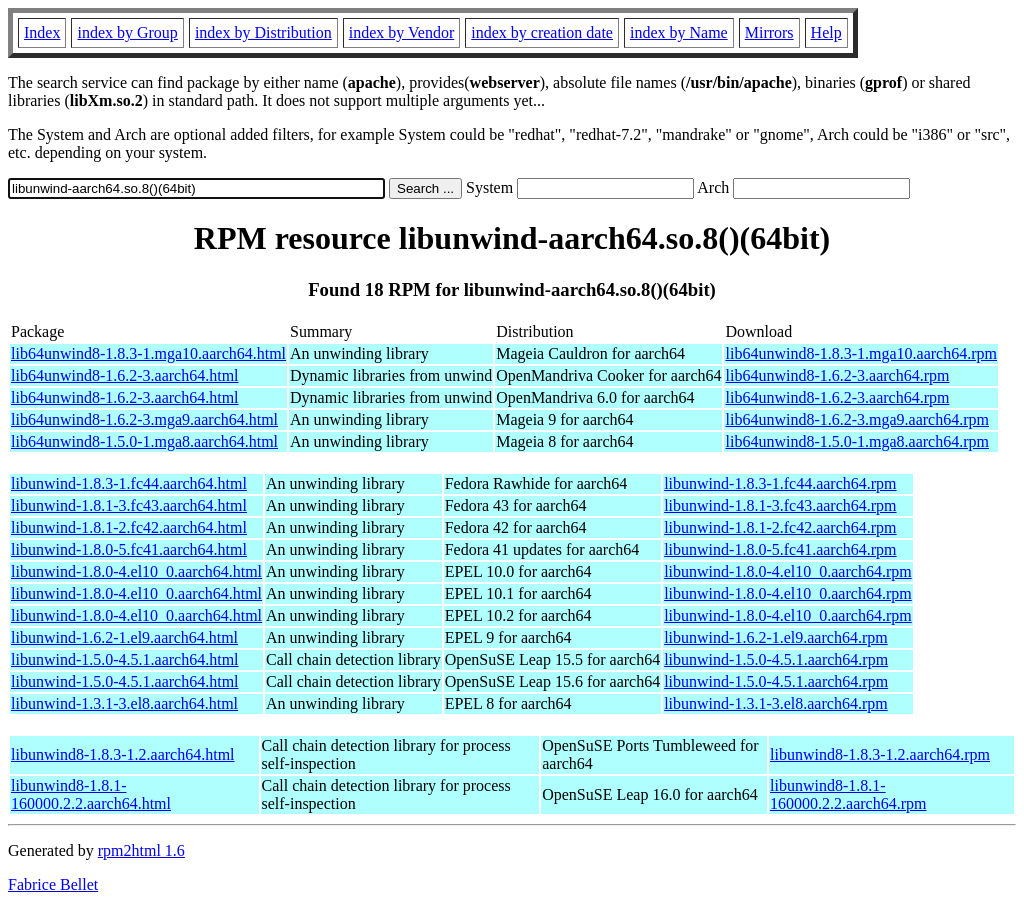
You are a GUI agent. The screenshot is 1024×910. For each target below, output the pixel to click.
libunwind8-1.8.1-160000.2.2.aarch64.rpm (848, 794)
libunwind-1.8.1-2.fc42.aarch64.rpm (780, 527)
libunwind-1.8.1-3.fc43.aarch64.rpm (780, 505)
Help (826, 32)
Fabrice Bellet (53, 884)
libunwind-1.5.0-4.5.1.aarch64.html (125, 659)
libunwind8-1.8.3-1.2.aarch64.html (123, 754)
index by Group (127, 32)
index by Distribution (263, 32)
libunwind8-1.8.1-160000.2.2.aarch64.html (91, 794)
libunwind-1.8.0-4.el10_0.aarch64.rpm (788, 571)
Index (42, 32)
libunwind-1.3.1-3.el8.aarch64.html (124, 703)
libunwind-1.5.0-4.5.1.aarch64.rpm (776, 659)
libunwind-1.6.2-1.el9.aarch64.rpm (776, 637)
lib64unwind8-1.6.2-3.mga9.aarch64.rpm (857, 419)
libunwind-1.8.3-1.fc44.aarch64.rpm (780, 483)
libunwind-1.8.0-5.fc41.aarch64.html (129, 549)
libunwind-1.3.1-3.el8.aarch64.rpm (776, 703)
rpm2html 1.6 (141, 850)
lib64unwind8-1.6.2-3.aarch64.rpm (837, 375)
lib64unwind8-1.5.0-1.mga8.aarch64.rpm (857, 441)
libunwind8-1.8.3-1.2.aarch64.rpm (880, 754)
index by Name (679, 32)
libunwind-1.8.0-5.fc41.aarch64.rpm (780, 549)
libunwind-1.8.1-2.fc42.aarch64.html (129, 527)
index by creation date (542, 32)
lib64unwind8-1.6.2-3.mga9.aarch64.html (144, 419)
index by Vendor (401, 32)
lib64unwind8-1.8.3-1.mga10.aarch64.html (148, 353)
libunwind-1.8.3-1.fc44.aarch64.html (129, 483)
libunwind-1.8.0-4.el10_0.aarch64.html (136, 571)
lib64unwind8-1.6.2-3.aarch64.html (125, 375)
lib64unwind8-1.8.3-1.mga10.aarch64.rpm (861, 353)
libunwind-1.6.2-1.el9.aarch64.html (124, 637)
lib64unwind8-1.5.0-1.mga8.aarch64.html (144, 441)
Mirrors (769, 32)
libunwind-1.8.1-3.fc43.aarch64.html (129, 505)
